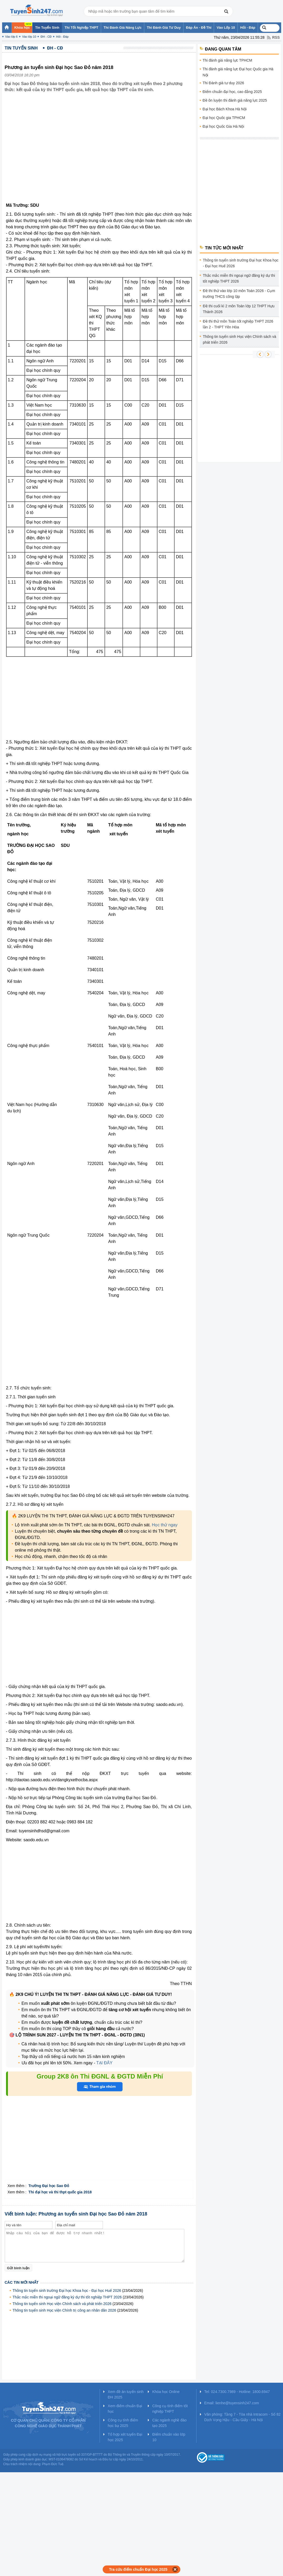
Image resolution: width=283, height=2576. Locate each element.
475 (99, 651)
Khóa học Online (166, 2392)
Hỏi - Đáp (62, 36)
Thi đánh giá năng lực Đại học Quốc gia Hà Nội (238, 72)
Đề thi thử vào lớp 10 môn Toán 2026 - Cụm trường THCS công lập (239, 294)
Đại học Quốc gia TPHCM (224, 118)
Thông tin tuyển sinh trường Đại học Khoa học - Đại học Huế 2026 (67, 2290)
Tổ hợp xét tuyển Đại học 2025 (125, 2437)
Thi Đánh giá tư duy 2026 (223, 83)
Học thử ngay (164, 1525)
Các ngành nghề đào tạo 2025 (169, 2423)
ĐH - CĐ (46, 36)
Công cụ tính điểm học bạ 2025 (123, 2423)
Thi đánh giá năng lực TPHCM (227, 60)
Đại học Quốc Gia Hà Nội (223, 126)
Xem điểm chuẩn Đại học (125, 2409)
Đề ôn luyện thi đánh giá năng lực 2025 (235, 100)
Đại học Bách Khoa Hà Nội (225, 109)
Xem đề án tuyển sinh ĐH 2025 (125, 2394)
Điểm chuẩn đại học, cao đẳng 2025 (232, 92)
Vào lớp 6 (11, 36)
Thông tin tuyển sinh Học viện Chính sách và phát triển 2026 (62, 2304)
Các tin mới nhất (22, 2282)
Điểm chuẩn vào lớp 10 (168, 2437)
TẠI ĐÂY (104, 2063)
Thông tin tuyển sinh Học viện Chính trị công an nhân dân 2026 (64, 2310)
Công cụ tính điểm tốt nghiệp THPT (170, 2409)
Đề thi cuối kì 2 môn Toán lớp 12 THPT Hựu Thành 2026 (239, 309)
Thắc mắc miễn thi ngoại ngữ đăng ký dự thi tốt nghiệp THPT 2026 (67, 2297)
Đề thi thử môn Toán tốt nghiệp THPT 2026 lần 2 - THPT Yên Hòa (238, 324)
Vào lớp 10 (29, 36)
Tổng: (74, 651)
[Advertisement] (49, 699)
